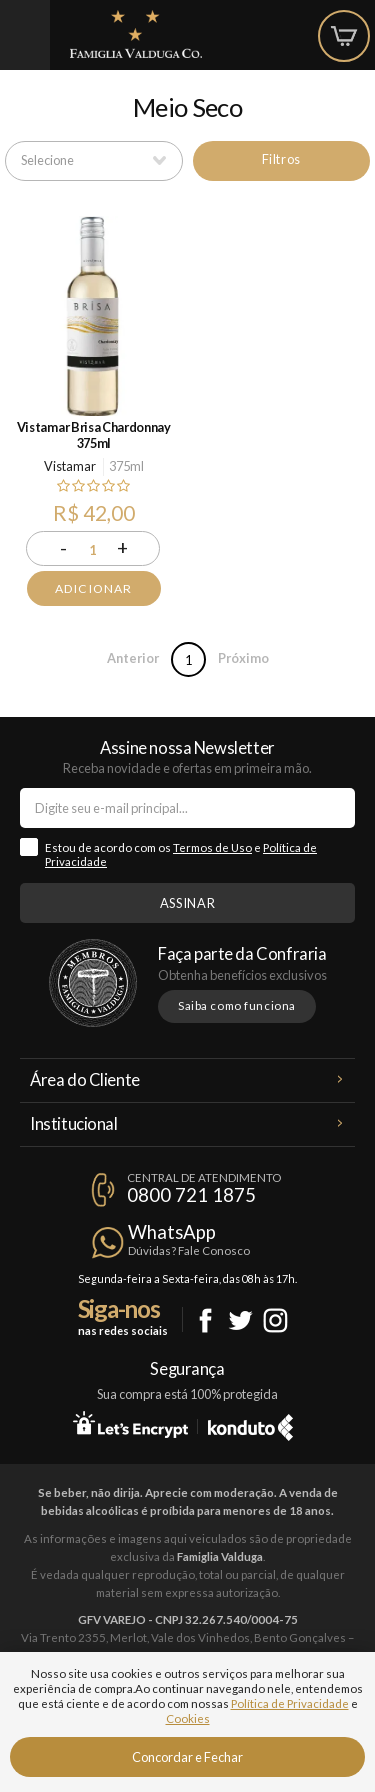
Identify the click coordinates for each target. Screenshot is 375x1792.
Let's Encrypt (130, 1424)
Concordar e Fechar (187, 1757)
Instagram (275, 1320)
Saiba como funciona (237, 1005)
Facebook (205, 1320)
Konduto (250, 1424)
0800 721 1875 (191, 1195)
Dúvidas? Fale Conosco (189, 1250)
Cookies (188, 1718)
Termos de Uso (212, 847)
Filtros (281, 159)
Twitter (240, 1320)
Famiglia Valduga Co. (136, 34)
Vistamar (70, 466)
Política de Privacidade (290, 1703)
